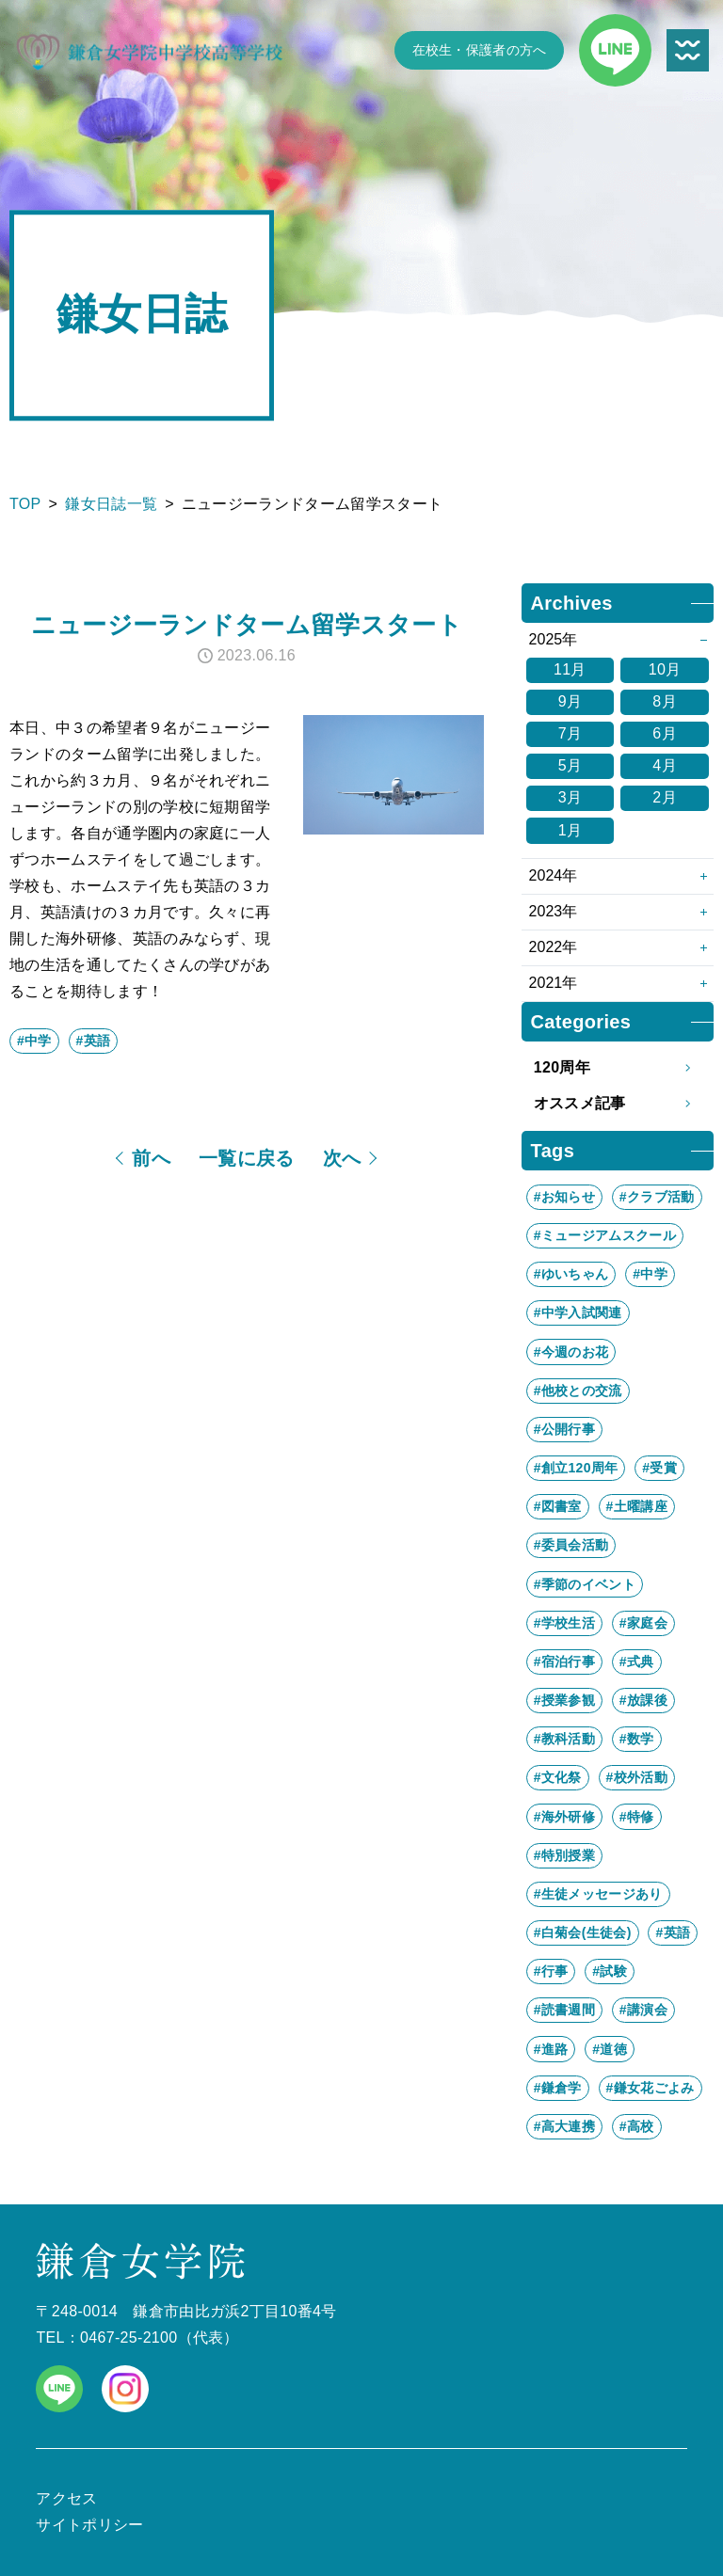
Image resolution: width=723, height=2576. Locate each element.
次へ (342, 1158)
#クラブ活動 (657, 1196)
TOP (25, 504)
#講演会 (643, 2009)
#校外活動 (636, 1777)
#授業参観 (564, 1700)
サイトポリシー (89, 2525)
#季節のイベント (584, 1584)
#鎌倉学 (558, 2087)
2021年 (553, 983)
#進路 (551, 2049)
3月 (570, 797)
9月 (570, 701)
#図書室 (558, 1506)
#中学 (34, 1040)
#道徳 (609, 2049)
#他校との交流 (578, 1390)
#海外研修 (564, 1816)
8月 (664, 701)
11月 (570, 669)
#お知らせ (564, 1196)
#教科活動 (564, 1738)
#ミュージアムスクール (605, 1235)
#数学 (636, 1738)
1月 (570, 830)
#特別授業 (564, 1855)
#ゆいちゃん (571, 1273)
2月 (664, 797)
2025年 (553, 639)
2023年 (553, 911)
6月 (664, 733)
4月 (664, 765)
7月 (570, 733)
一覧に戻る (247, 1158)
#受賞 (659, 1467)
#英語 (93, 1040)
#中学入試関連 (578, 1312)
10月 (665, 669)
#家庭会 (643, 1622)
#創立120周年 (576, 1467)
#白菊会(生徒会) (583, 1932)
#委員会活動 (571, 1544)
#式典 (636, 1661)
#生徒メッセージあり (598, 1893)
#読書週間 (564, 2009)
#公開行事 (564, 1429)
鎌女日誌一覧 (111, 504)
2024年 (553, 875)
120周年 (617, 1068)
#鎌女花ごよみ (650, 2087)
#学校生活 (564, 1622)
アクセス (66, 2498)
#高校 (636, 2126)
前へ (151, 1158)
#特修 (636, 1816)
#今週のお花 (571, 1352)
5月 (570, 765)
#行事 (551, 1971)
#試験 (609, 1971)
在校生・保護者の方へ (479, 49)
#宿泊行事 (564, 1661)
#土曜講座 (636, 1506)
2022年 (553, 947)
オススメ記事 (617, 1103)
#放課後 (643, 1700)
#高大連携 (564, 2126)
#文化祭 (558, 1777)
